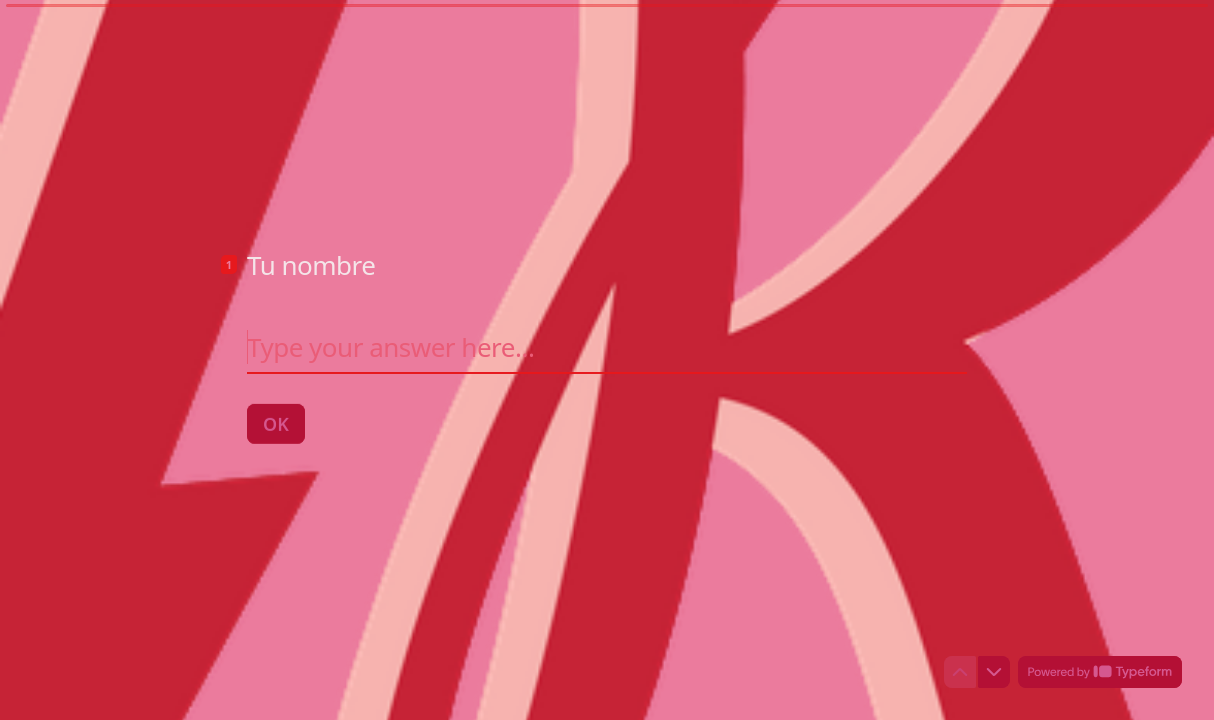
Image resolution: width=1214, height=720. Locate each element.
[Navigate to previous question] (960, 672)
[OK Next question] (276, 423)
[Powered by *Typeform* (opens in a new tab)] (1100, 672)
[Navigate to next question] (994, 672)
